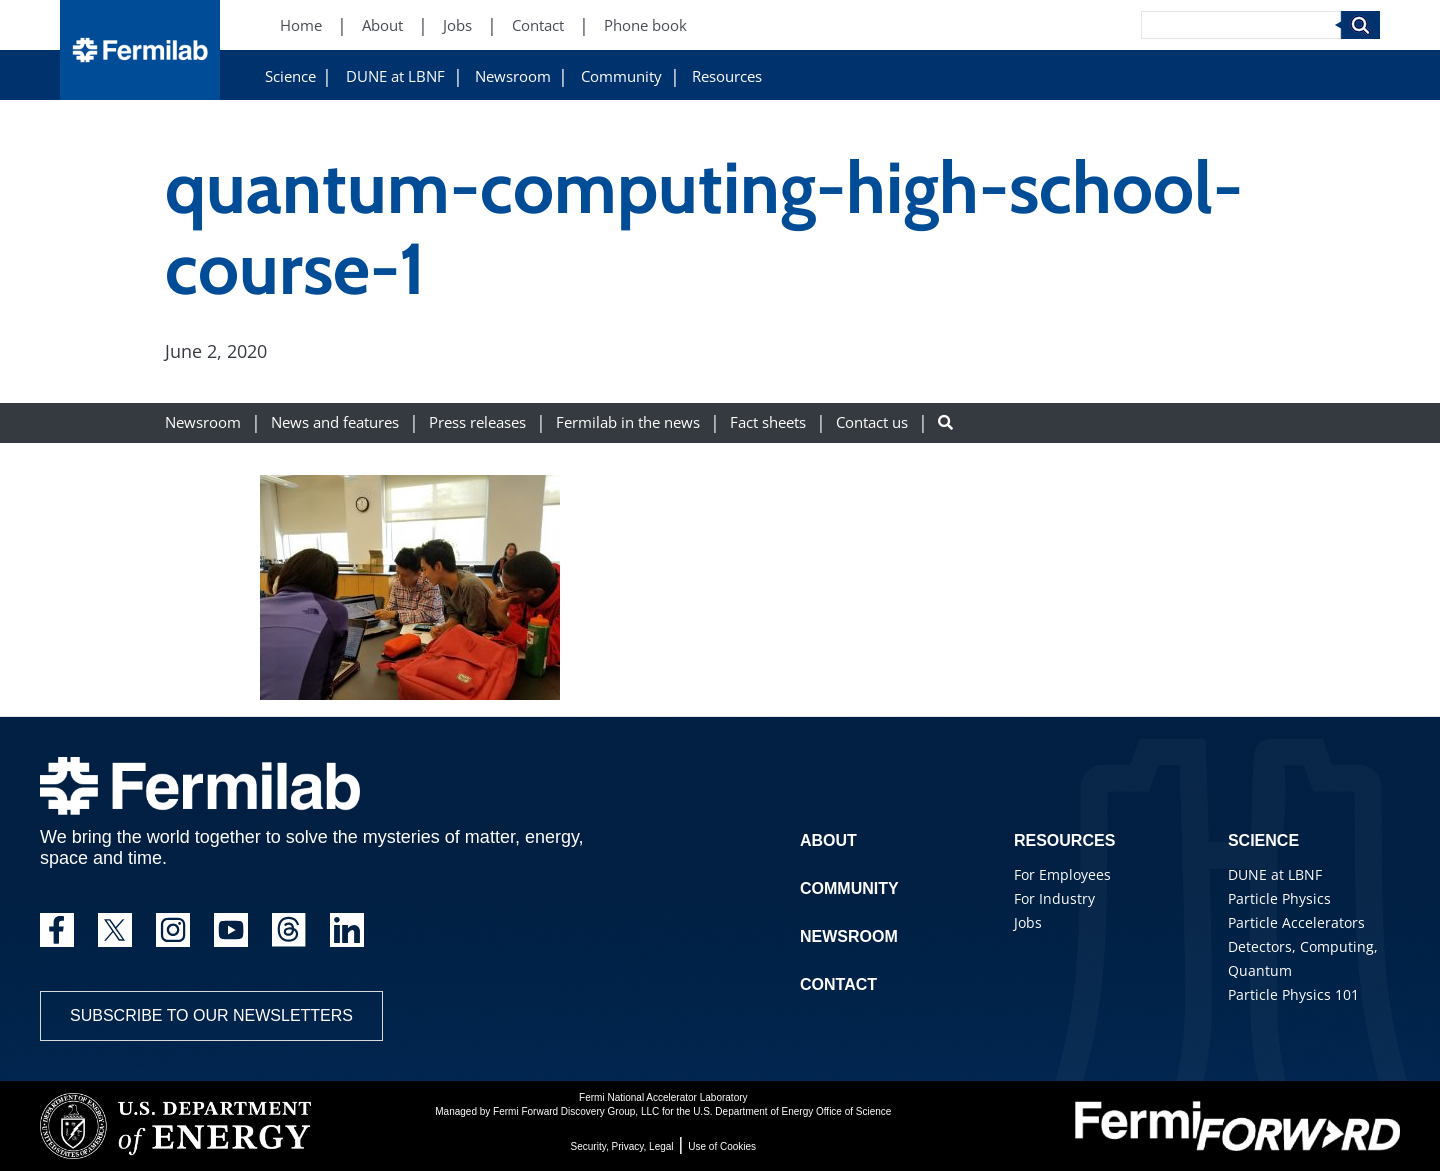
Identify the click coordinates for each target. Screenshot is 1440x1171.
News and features (335, 422)
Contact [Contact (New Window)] (538, 25)
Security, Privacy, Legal (622, 1146)
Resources (727, 76)
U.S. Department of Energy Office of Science (792, 1111)
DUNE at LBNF (395, 76)
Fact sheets (768, 422)
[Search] (1241, 25)
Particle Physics (1279, 898)
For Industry (1054, 898)
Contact (838, 984)
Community (621, 76)
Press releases (477, 422)
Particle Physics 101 (1293, 994)
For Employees (1062, 874)
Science (290, 76)
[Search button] (945, 422)
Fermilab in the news (628, 422)
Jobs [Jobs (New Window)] (457, 25)
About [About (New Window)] (382, 25)
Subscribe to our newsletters (211, 1015)
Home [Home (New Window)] (301, 25)
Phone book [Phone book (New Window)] (645, 25)
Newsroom (513, 76)
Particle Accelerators (1296, 922)
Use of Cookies (722, 1146)
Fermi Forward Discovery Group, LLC (576, 1111)
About (828, 840)
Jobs (1028, 922)
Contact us (872, 422)
